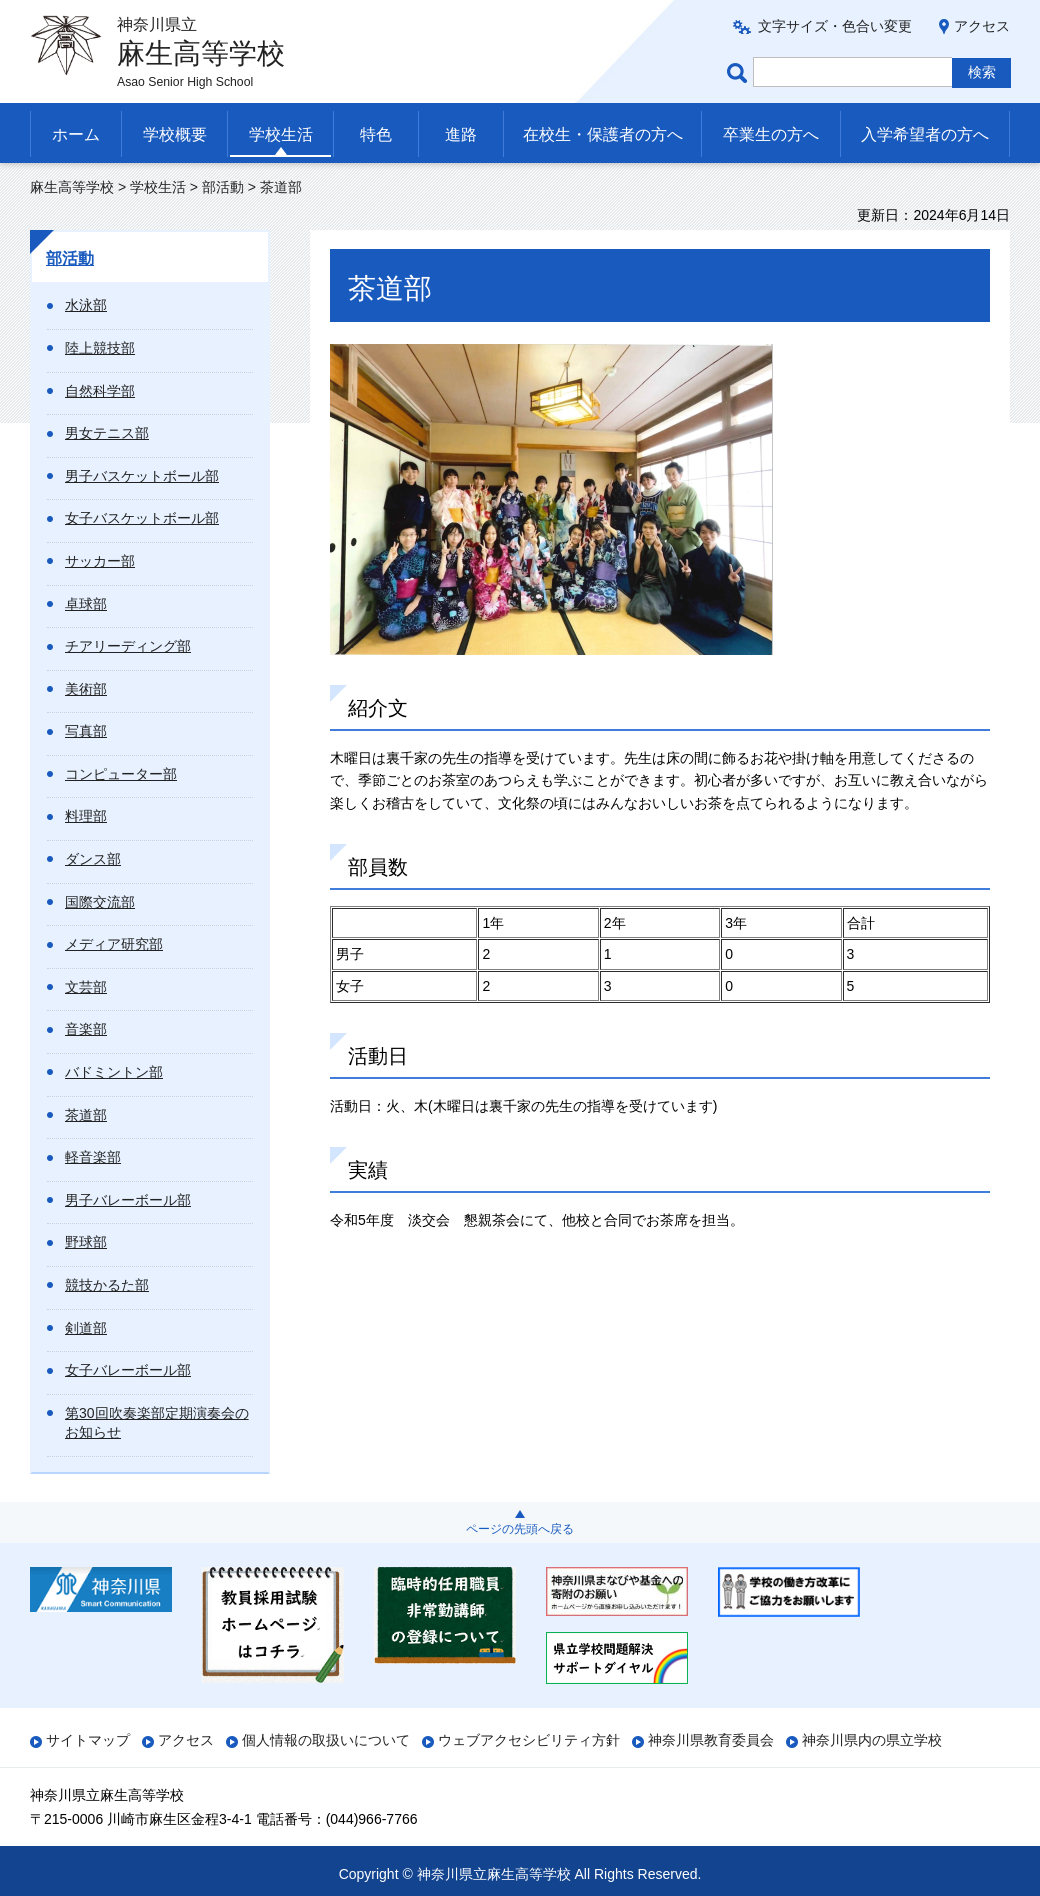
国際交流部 (100, 902)
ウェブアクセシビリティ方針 (529, 1740)
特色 (376, 134)
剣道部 (86, 1328)
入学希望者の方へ (925, 134)
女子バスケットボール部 (142, 518)
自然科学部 (100, 391)
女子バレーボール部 (128, 1370)
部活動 (223, 187)
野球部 (86, 1242)
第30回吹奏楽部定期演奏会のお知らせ (157, 1423)
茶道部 (86, 1115)
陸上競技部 (100, 348)
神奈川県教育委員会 (711, 1740)
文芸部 (86, 987)
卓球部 (86, 604)
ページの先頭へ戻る (520, 1529)
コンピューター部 (121, 774)
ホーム (76, 134)
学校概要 (175, 134)
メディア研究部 (114, 944)
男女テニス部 (107, 433)
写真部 (86, 731)
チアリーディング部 (128, 646)
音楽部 (86, 1029)
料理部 (86, 816)
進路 (461, 134)
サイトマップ (88, 1740)
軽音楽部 (93, 1157)
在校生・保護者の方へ (603, 134)
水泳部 (86, 305)
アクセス (982, 26)
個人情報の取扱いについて (326, 1740)
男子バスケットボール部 (142, 476)
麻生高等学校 (72, 187)
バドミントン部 (114, 1072)
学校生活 (281, 134)
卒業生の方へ (771, 134)
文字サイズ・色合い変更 (835, 26)
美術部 (86, 689)
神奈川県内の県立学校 (872, 1740)
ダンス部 (93, 859)
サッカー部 (100, 561)
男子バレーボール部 (128, 1200)
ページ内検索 (740, 72)
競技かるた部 (107, 1285)
